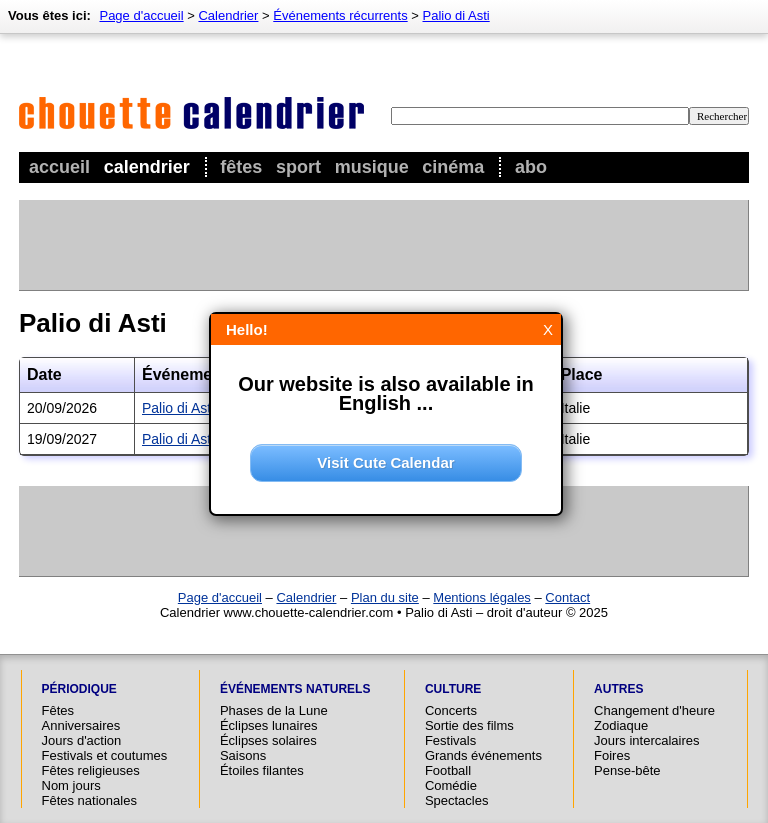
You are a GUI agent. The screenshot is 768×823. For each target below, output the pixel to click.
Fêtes (241, 167)
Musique (372, 167)
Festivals (450, 740)
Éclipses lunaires (269, 725)
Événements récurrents (340, 15)
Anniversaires (81, 725)
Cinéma (453, 167)
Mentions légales (482, 597)
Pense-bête (627, 770)
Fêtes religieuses (91, 770)
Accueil (59, 167)
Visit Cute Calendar (385, 462)
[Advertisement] (383, 245)
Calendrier (147, 167)
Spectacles (457, 800)
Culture (453, 689)
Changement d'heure (654, 710)
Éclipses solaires (268, 740)
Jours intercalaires (647, 740)
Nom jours (71, 785)
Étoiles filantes (262, 770)
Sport (298, 167)
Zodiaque (621, 725)
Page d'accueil (141, 15)
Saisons (243, 755)
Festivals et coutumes (105, 755)
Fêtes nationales (89, 800)
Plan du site (385, 597)
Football (448, 770)
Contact (567, 597)
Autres (618, 689)
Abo (531, 167)
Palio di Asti (456, 15)
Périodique (79, 689)
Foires (612, 755)
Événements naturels (295, 689)
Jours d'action (82, 740)
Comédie (451, 785)
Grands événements (483, 755)
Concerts (451, 710)
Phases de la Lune (274, 710)
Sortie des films (469, 725)
